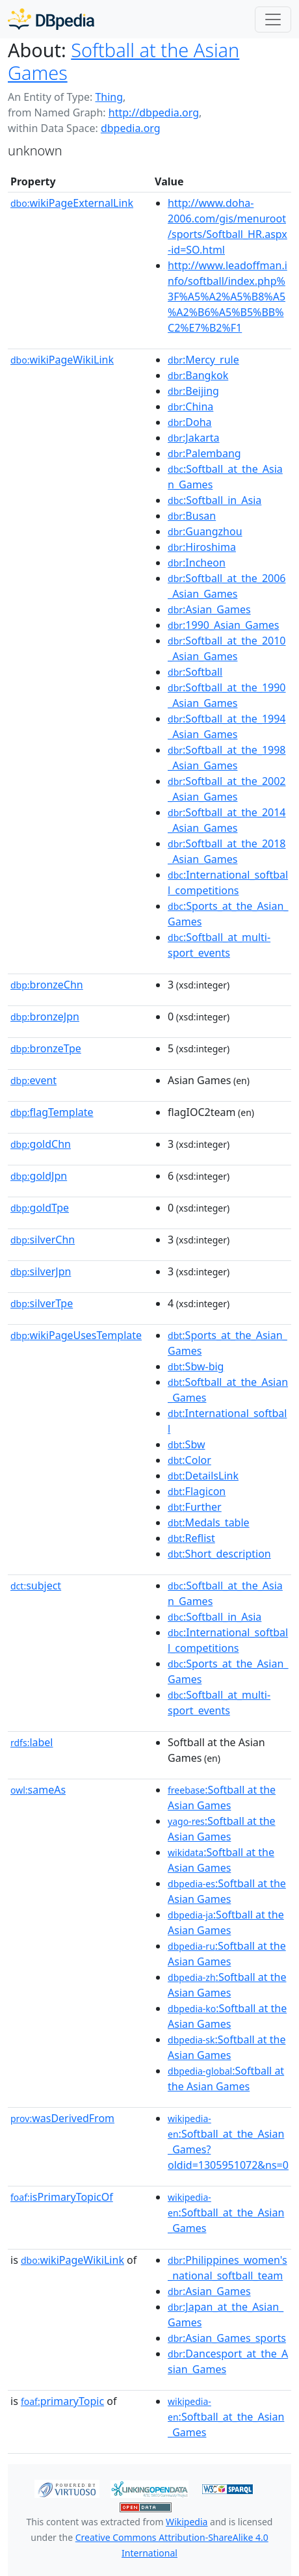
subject (35, 1585)
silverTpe (41, 1303)
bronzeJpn (44, 1016)
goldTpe (39, 1208)
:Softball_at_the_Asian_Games (226, 2213)
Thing (109, 97)
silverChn (42, 1239)
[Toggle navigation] (273, 20)
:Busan (192, 516)
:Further (195, 1507)
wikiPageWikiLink (62, 359)
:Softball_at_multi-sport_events (219, 945)
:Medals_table (209, 1522)
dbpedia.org (131, 128)
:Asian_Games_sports (227, 2338)
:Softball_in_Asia (214, 500)
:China (190, 406)
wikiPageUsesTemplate (76, 1335)
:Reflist (191, 1538)
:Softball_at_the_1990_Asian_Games (226, 695)
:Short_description (219, 1554)
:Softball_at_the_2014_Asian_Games (226, 820)
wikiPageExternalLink (71, 203)
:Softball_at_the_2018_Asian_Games (226, 851)
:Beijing (193, 391)
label (31, 1742)
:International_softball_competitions (228, 882)
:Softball (195, 672)
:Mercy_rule (203, 359)
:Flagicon (197, 1491)
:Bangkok (198, 375)
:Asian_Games (209, 609)
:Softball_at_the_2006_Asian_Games (226, 586)
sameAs (38, 1790)
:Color (189, 1460)
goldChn (40, 1144)
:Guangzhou (205, 531)
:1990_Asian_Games (223, 625)
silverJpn (40, 1271)
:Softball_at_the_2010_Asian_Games (226, 648)
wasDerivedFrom (62, 2118)
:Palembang (204, 453)
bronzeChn (46, 984)
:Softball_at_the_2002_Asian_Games (226, 789)
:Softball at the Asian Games (222, 1797)
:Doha (190, 422)
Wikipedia (186, 2522)
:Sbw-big (196, 1366)
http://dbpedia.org (154, 112)
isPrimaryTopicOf (61, 2197)
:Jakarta (194, 438)
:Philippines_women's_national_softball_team (227, 2268)
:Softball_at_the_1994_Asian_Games (226, 726)
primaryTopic (62, 2401)
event (33, 1080)
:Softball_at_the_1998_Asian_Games (226, 758)
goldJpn (38, 1176)
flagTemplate (52, 1112)
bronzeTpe (45, 1048)
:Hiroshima (202, 547)
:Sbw (186, 1444)
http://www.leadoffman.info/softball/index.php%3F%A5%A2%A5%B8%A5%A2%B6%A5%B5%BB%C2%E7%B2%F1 (227, 296)
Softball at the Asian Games (123, 61)
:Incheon (197, 562)
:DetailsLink (203, 1475)
